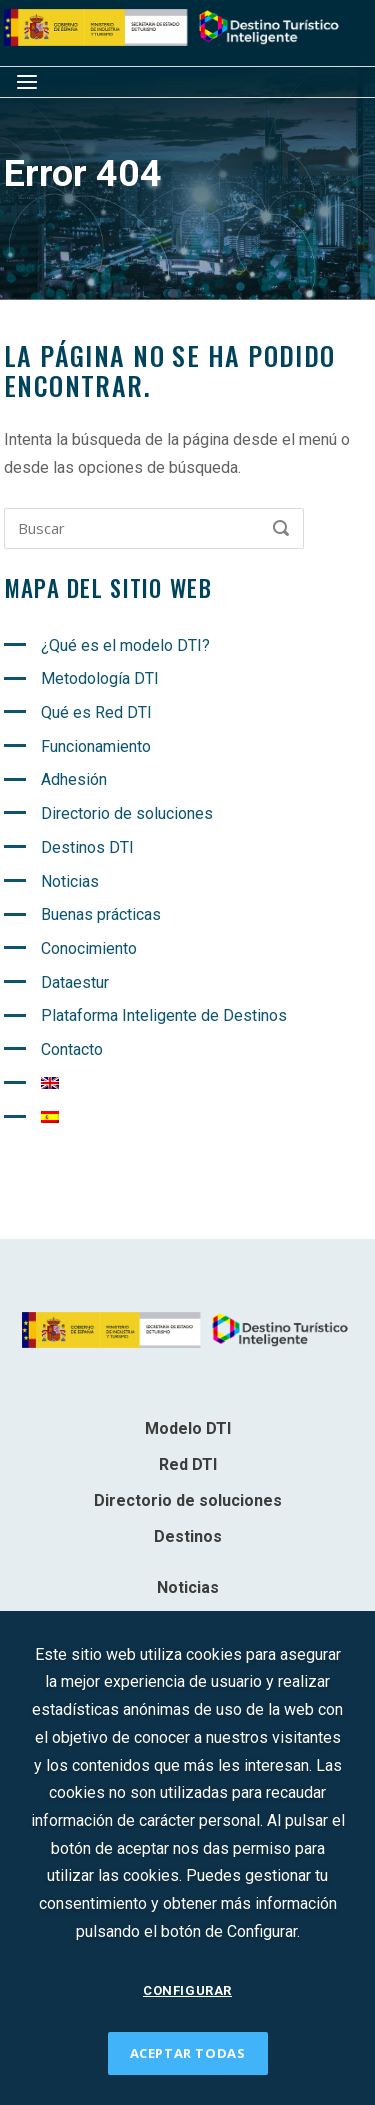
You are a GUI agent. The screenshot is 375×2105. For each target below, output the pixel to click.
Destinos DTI (87, 847)
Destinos (188, 1536)
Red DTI (188, 1464)
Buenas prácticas (101, 914)
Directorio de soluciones (127, 813)
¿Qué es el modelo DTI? (125, 645)
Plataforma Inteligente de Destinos (164, 1015)
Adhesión (74, 779)
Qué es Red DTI (96, 712)
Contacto (72, 1049)
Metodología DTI (100, 678)
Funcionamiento (96, 746)
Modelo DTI (188, 1428)
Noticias (70, 881)
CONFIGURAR (187, 1990)
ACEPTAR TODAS (188, 2053)
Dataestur (75, 982)
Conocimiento (89, 948)
